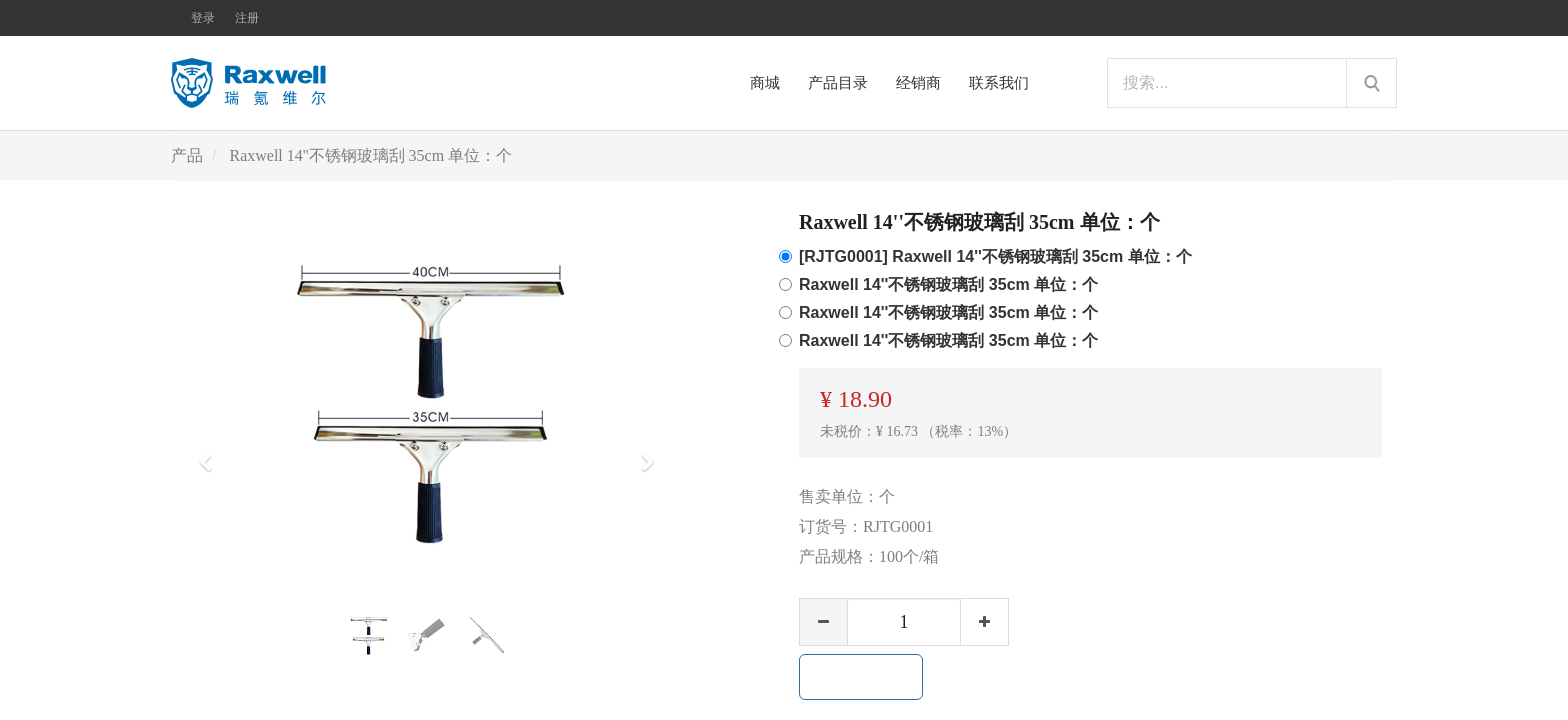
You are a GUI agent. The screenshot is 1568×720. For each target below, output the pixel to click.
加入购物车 (861, 677)
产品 (187, 155)
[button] (212, 453)
